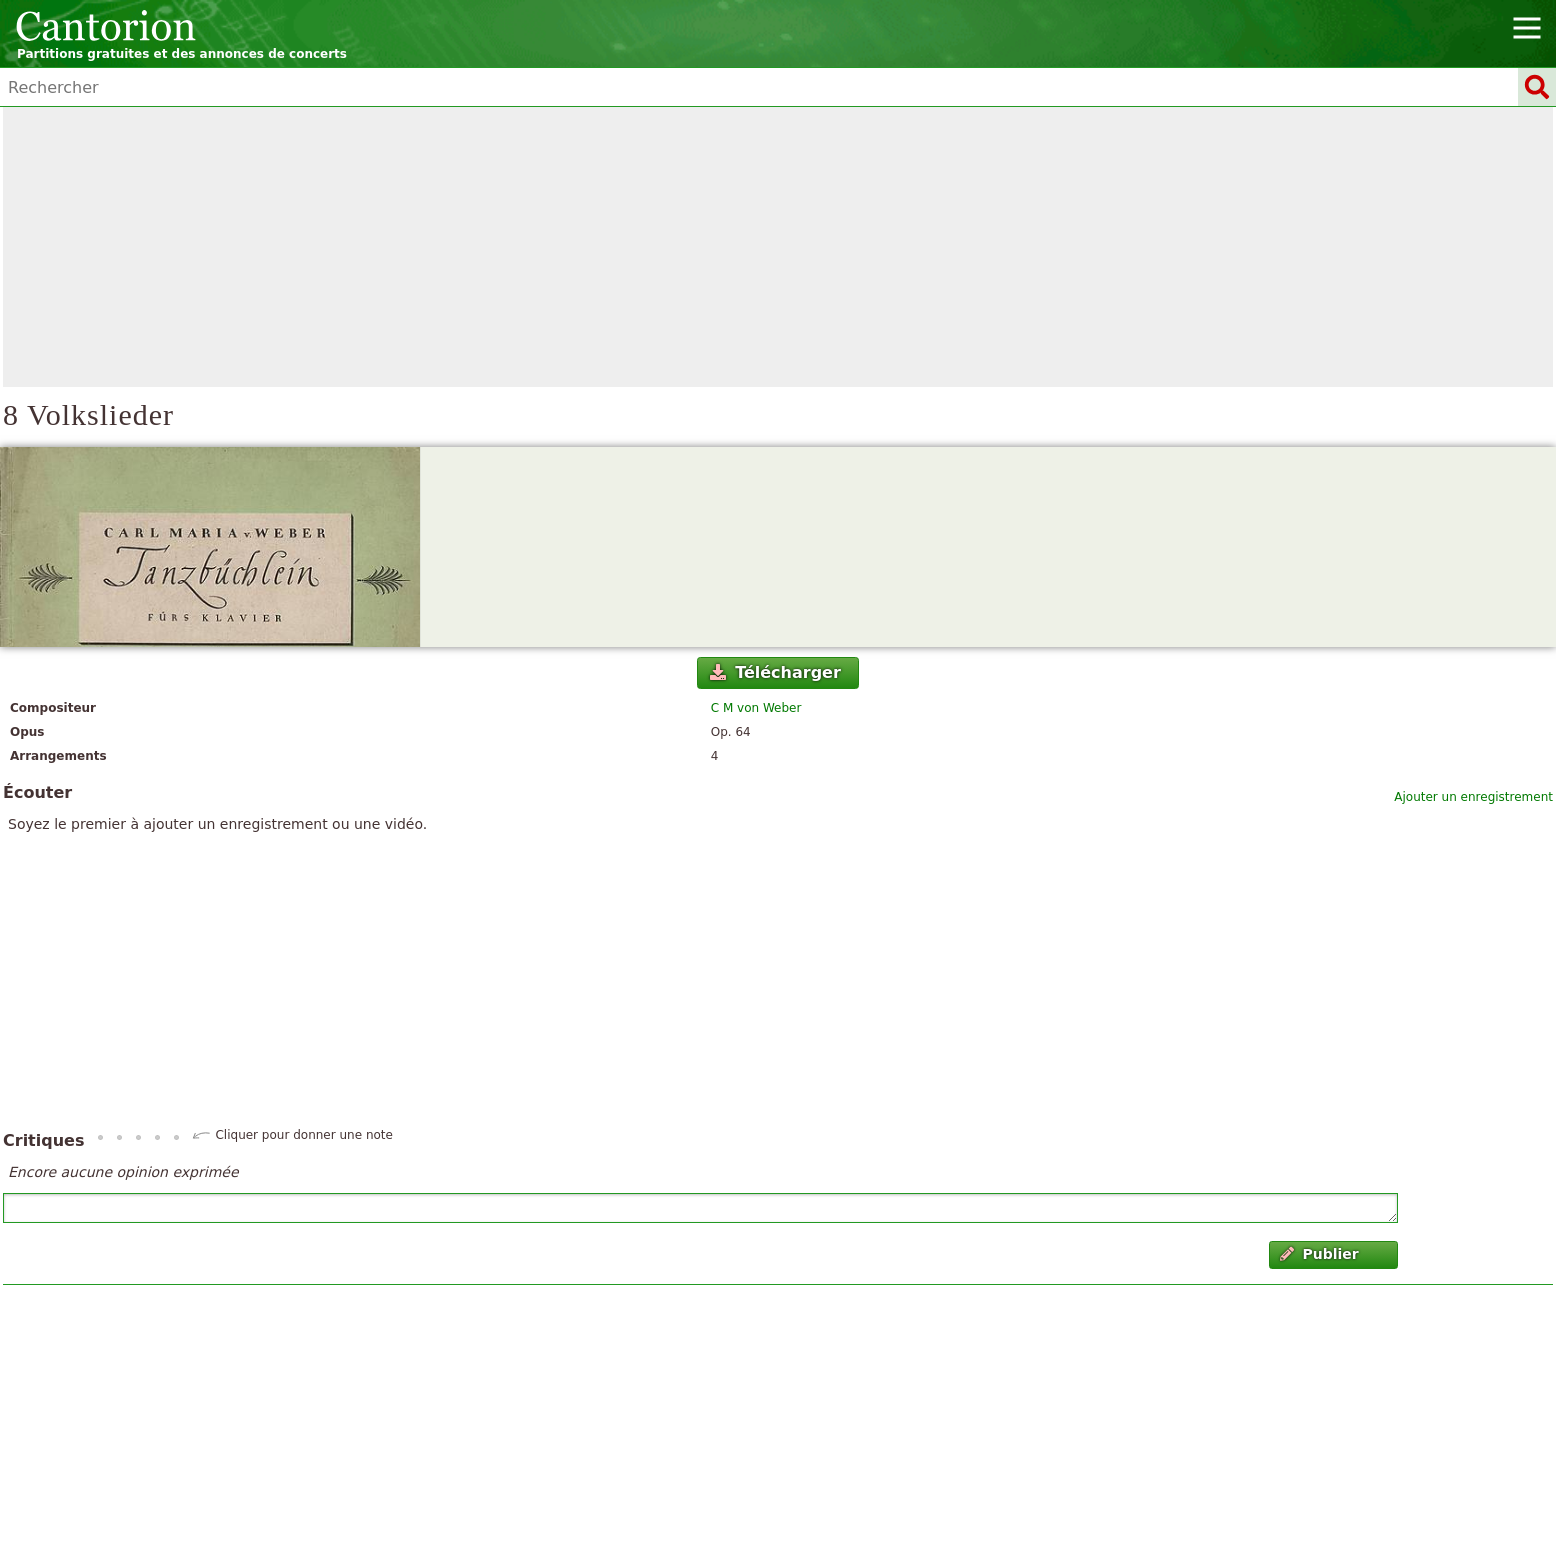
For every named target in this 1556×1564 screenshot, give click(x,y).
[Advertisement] (778, 247)
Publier (1319, 1254)
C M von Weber (756, 708)
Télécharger (775, 672)
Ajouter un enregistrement (1473, 797)
